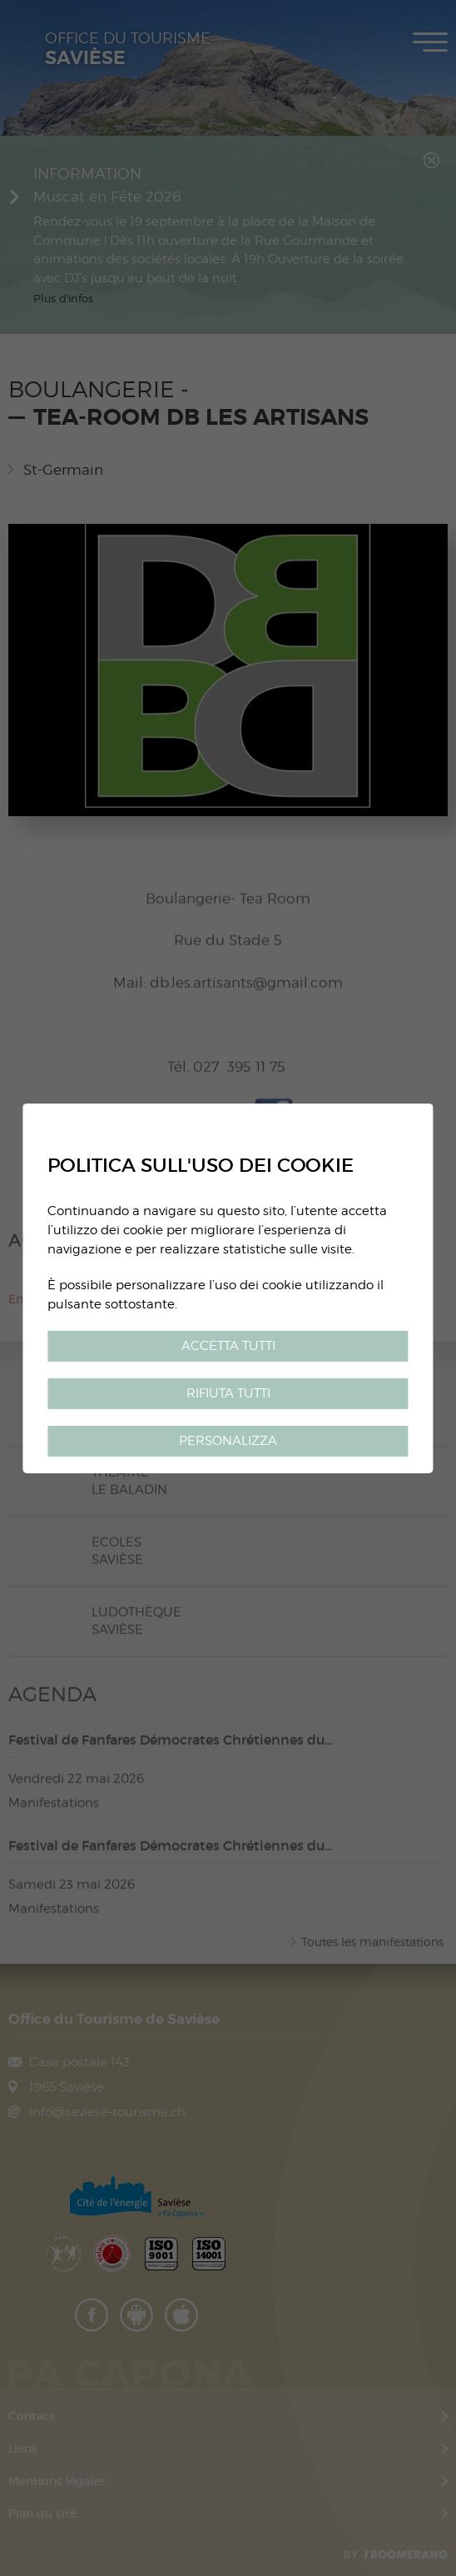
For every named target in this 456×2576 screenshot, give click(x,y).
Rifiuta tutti (228, 1393)
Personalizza (228, 1440)
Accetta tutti (228, 1345)
